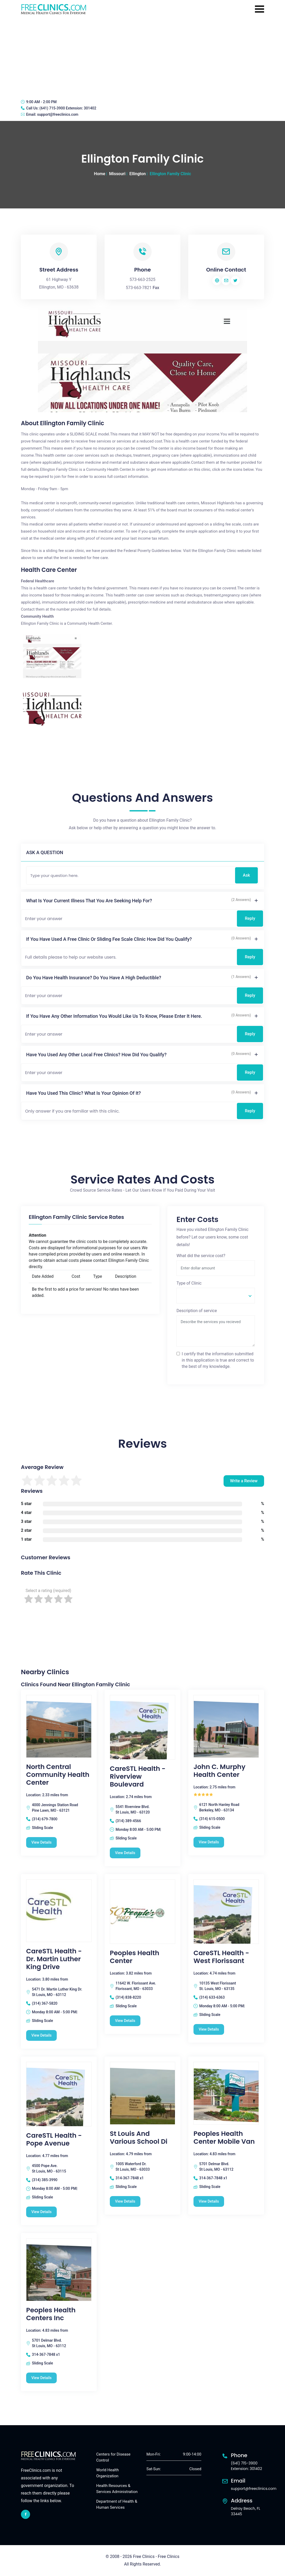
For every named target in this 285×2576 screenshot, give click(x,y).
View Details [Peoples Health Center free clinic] (125, 2021)
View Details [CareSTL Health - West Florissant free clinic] (209, 2029)
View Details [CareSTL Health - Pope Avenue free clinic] (41, 2212)
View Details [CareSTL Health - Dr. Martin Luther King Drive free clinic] (41, 2035)
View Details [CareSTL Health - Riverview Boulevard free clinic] (125, 1853)
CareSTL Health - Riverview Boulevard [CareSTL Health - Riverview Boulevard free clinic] (138, 1776)
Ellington (137, 173)
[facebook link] (25, 2514)
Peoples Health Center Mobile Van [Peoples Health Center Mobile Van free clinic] (224, 2138)
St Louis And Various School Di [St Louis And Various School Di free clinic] (138, 2138)
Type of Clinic (189, 1283)
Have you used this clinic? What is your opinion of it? (83, 1093)
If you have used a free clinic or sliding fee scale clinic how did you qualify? (109, 939)
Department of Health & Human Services (116, 2504)
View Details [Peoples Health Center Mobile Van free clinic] (209, 2201)
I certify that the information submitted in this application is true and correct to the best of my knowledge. (218, 1360)
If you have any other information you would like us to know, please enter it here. (114, 1016)
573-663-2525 (143, 279)
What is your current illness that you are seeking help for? (89, 900)
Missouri (117, 173)
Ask (246, 875)
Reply (250, 918)
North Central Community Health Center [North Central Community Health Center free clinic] (57, 1775)
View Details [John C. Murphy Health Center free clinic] (209, 1842)
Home (99, 173)
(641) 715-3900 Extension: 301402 (67, 108)
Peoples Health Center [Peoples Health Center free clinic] (134, 1957)
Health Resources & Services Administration (117, 2488)
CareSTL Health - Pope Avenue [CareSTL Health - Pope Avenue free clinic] (54, 2139)
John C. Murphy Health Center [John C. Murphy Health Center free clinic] (219, 1771)
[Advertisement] (142, 56)
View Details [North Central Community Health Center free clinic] (41, 1842)
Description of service (196, 1310)
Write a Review (244, 1480)
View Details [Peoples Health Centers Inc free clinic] (41, 2378)
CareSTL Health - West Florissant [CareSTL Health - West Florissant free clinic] (221, 1957)
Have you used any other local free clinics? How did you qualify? (96, 1054)
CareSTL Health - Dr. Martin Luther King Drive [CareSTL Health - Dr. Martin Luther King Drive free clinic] (54, 1959)
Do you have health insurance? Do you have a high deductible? (93, 977)
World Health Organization (107, 2473)
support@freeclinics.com (57, 114)
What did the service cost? (200, 1255)
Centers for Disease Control (113, 2457)
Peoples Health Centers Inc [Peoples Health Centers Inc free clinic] (51, 2314)
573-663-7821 (139, 287)
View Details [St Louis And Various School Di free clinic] (125, 2201)
